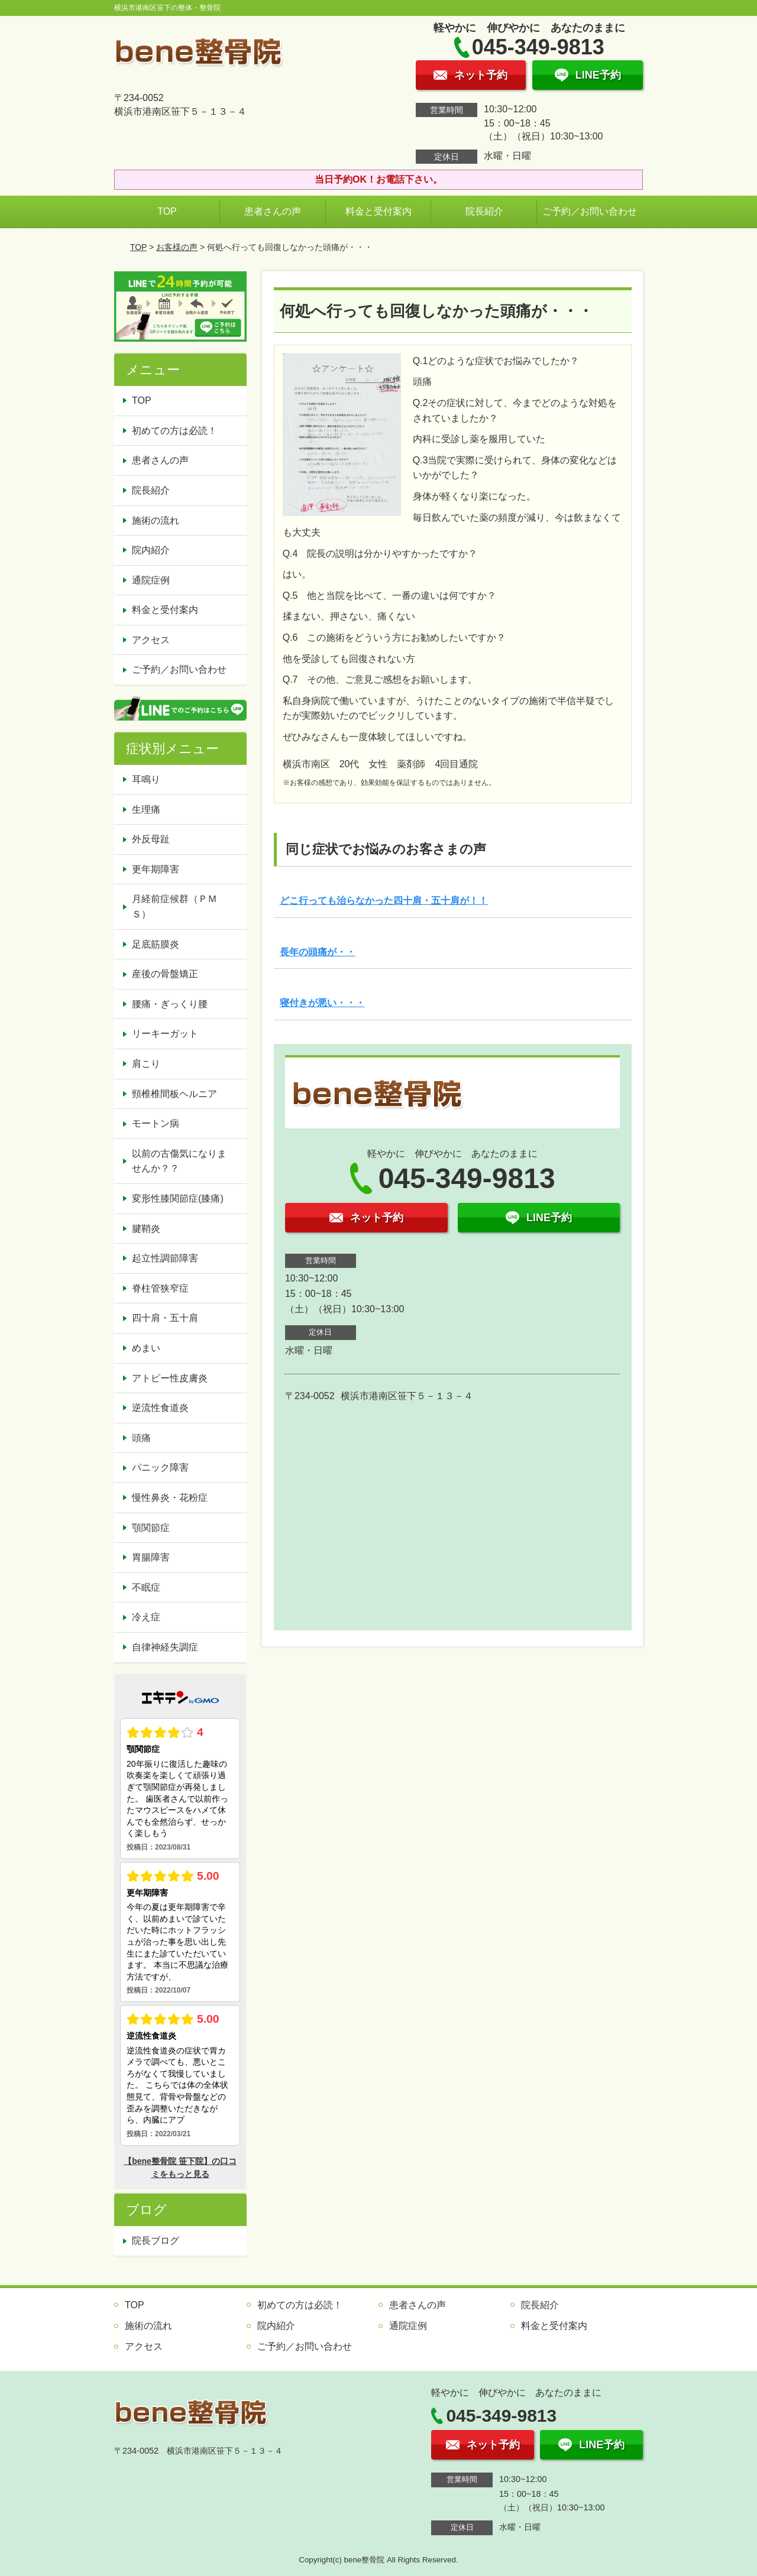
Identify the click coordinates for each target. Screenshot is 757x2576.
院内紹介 (151, 550)
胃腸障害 (151, 1557)
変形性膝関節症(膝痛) (178, 1198)
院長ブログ (155, 2241)
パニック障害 (160, 1467)
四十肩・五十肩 (165, 1318)
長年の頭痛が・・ (317, 952)
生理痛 (146, 809)
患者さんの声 (272, 211)
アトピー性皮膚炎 (170, 1378)
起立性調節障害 (165, 1258)
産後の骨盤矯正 (165, 974)
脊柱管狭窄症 (160, 1288)
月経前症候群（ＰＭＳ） (174, 906)
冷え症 (146, 1617)
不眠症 (146, 1587)
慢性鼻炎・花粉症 (170, 1498)
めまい (146, 1348)
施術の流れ (155, 520)
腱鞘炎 (146, 1229)
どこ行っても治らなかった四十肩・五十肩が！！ (384, 901)
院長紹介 (484, 211)
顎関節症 (151, 1528)
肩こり (146, 1064)
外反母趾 (151, 839)
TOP (167, 211)
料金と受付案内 (378, 211)
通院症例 (151, 580)
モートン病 (155, 1123)
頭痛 (141, 1438)
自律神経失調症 (165, 1647)
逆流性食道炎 (160, 1408)
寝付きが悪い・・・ (322, 1003)
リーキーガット (165, 1034)
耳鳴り (146, 779)
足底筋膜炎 (155, 944)
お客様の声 (177, 247)
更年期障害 (155, 869)
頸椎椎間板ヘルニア (174, 1094)
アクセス (151, 640)
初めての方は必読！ (174, 431)
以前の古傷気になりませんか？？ (179, 1161)
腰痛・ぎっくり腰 (170, 1004)
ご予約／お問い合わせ (589, 211)
